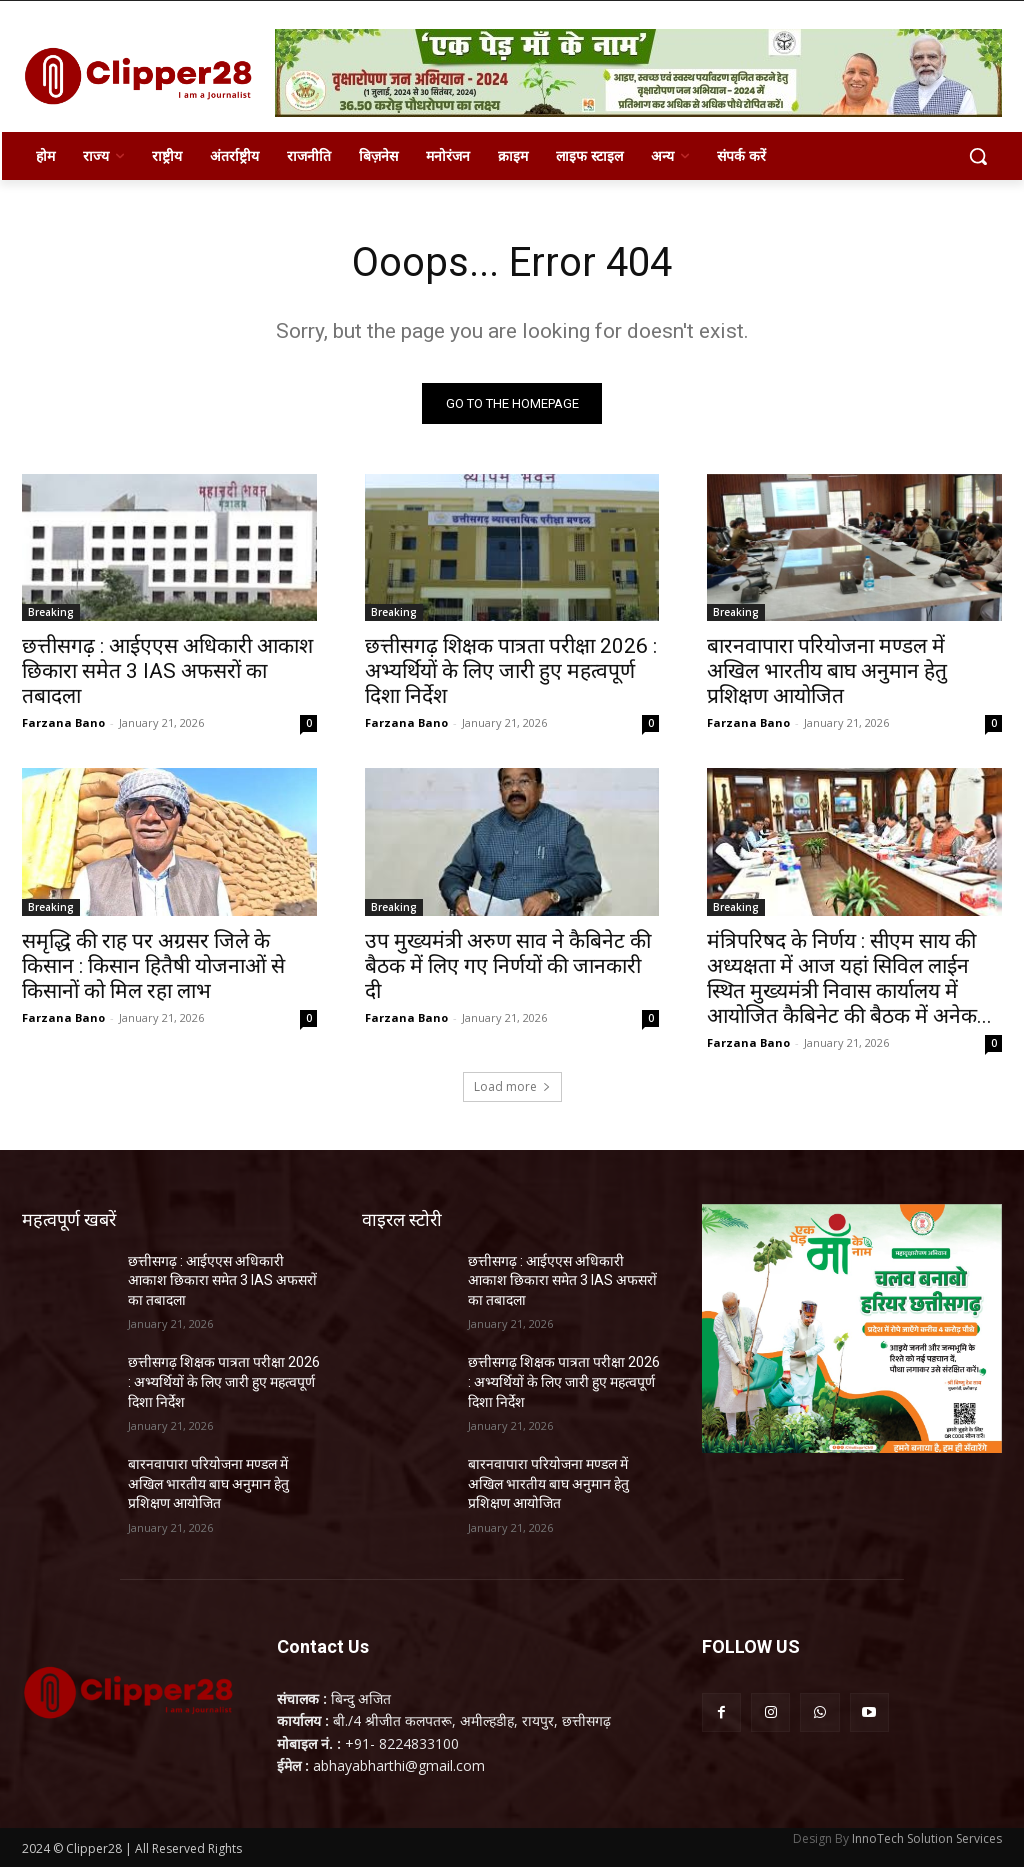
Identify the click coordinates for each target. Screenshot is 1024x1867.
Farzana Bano (63, 722)
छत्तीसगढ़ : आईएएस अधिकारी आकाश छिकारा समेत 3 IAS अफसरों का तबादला (167, 671)
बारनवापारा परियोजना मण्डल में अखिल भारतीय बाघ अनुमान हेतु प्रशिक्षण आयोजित (827, 671)
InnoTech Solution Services (927, 1838)
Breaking (51, 612)
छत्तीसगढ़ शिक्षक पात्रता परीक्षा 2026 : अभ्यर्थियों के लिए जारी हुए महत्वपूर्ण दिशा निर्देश (511, 671)
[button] (978, 156)
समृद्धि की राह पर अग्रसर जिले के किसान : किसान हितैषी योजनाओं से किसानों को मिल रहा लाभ (153, 966)
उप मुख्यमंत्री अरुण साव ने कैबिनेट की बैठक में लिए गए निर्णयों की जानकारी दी (508, 966)
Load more (512, 1086)
